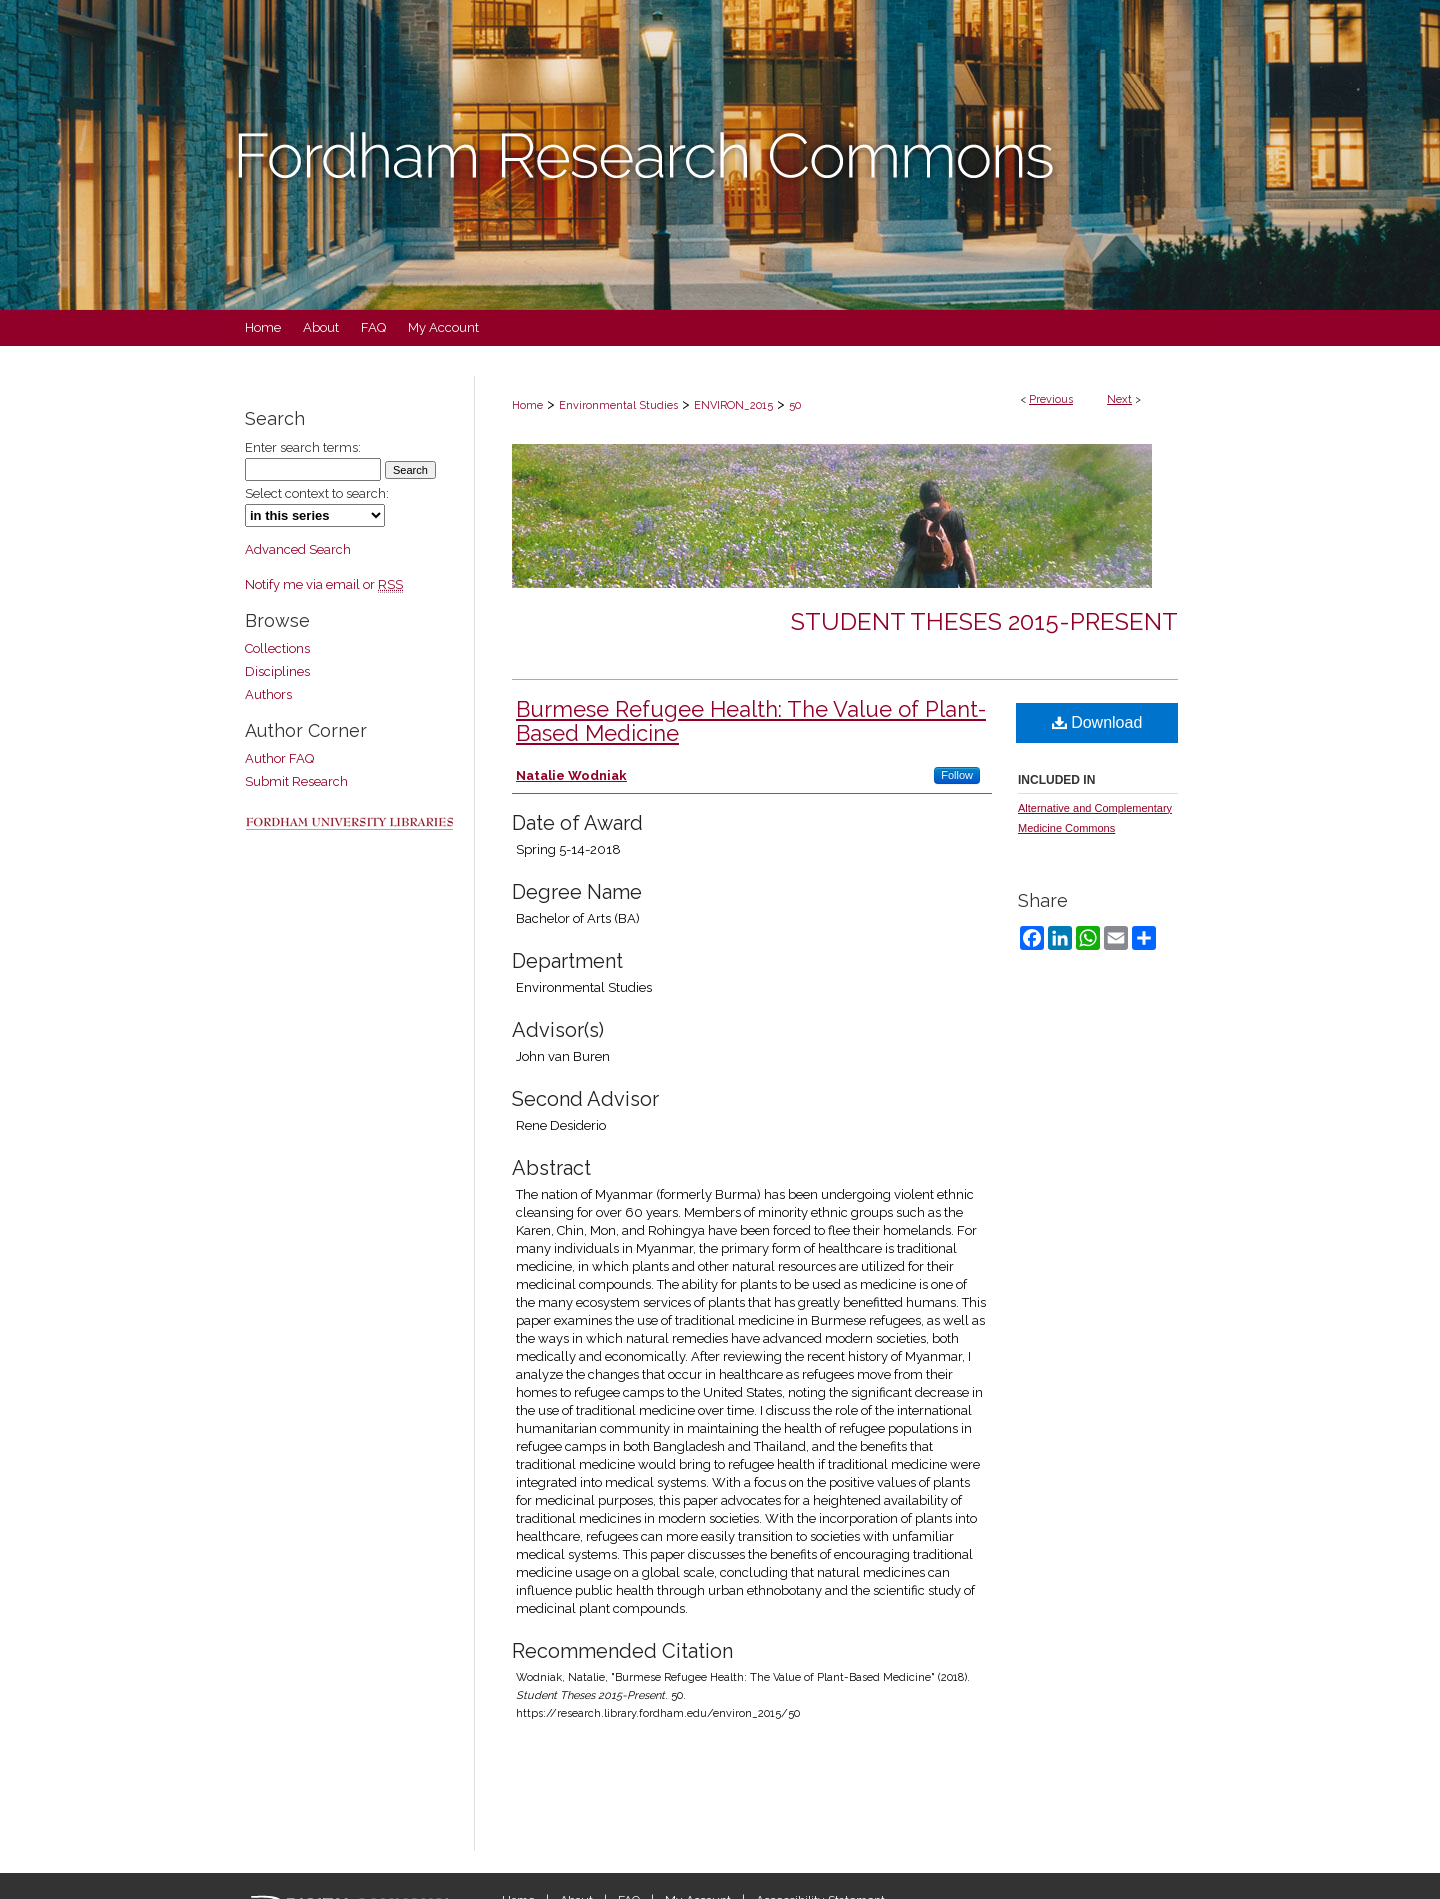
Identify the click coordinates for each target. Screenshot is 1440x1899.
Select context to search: (317, 493)
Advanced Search (298, 549)
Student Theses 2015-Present (984, 621)
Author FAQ (279, 758)
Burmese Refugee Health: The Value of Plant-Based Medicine (751, 721)
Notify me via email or (324, 584)
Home (527, 405)
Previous (1051, 399)
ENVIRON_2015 (733, 405)
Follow (957, 775)
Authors (268, 694)
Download (1097, 722)
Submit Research (296, 781)
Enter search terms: (303, 447)
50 (795, 405)
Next (1119, 399)
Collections (277, 648)
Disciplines (277, 671)
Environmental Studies (618, 405)
